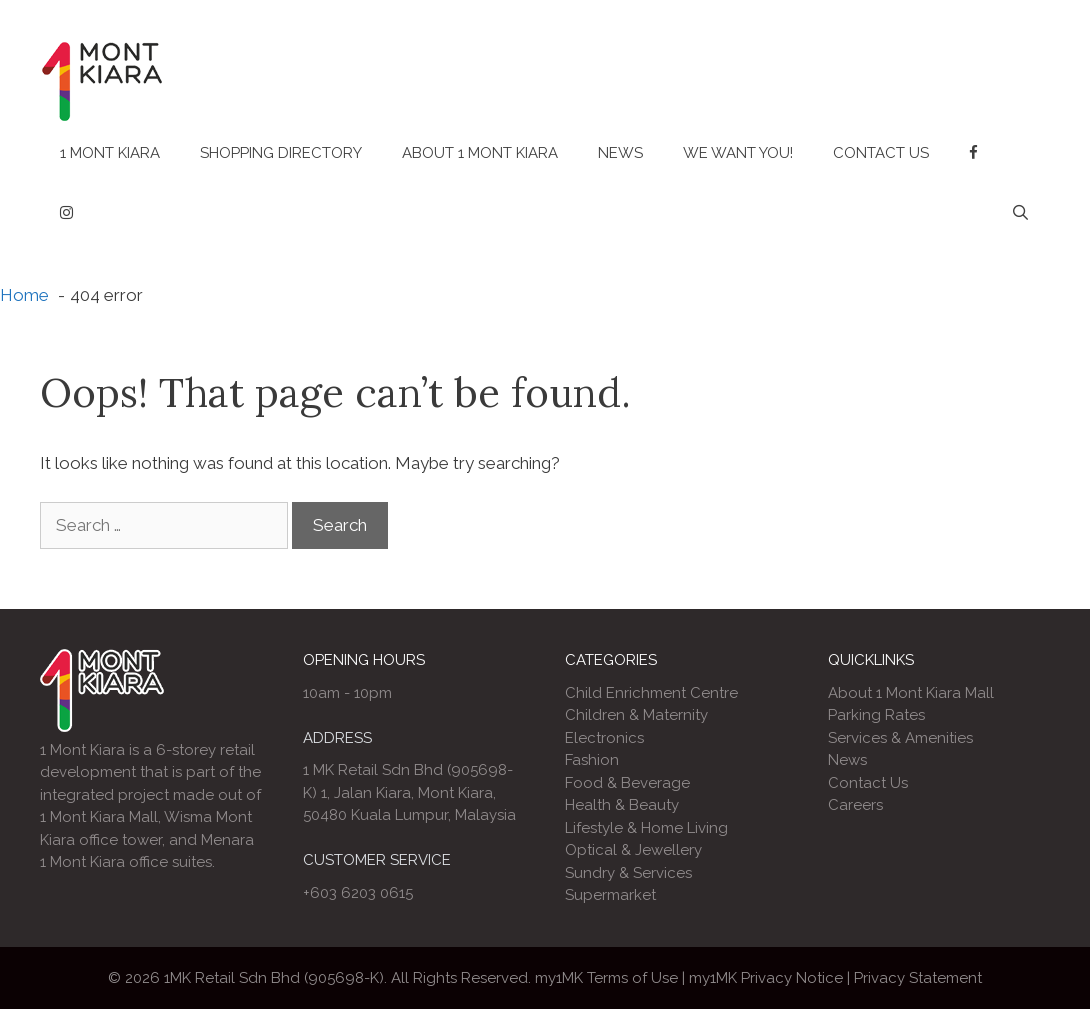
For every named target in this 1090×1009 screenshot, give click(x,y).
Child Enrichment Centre (651, 693)
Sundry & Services (628, 873)
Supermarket (610, 895)
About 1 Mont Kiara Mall (911, 693)
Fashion (592, 760)
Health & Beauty (622, 805)
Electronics (604, 738)
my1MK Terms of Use (606, 978)
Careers (855, 805)
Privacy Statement (918, 978)
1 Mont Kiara (110, 153)
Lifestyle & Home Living (646, 828)
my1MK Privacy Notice (766, 978)
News (620, 153)
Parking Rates (876, 715)
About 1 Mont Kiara (480, 153)
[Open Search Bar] (1020, 213)
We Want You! (738, 153)
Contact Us (881, 153)
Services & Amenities (900, 738)
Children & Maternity (636, 715)
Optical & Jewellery (633, 850)
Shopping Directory (281, 153)
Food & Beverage (627, 783)
